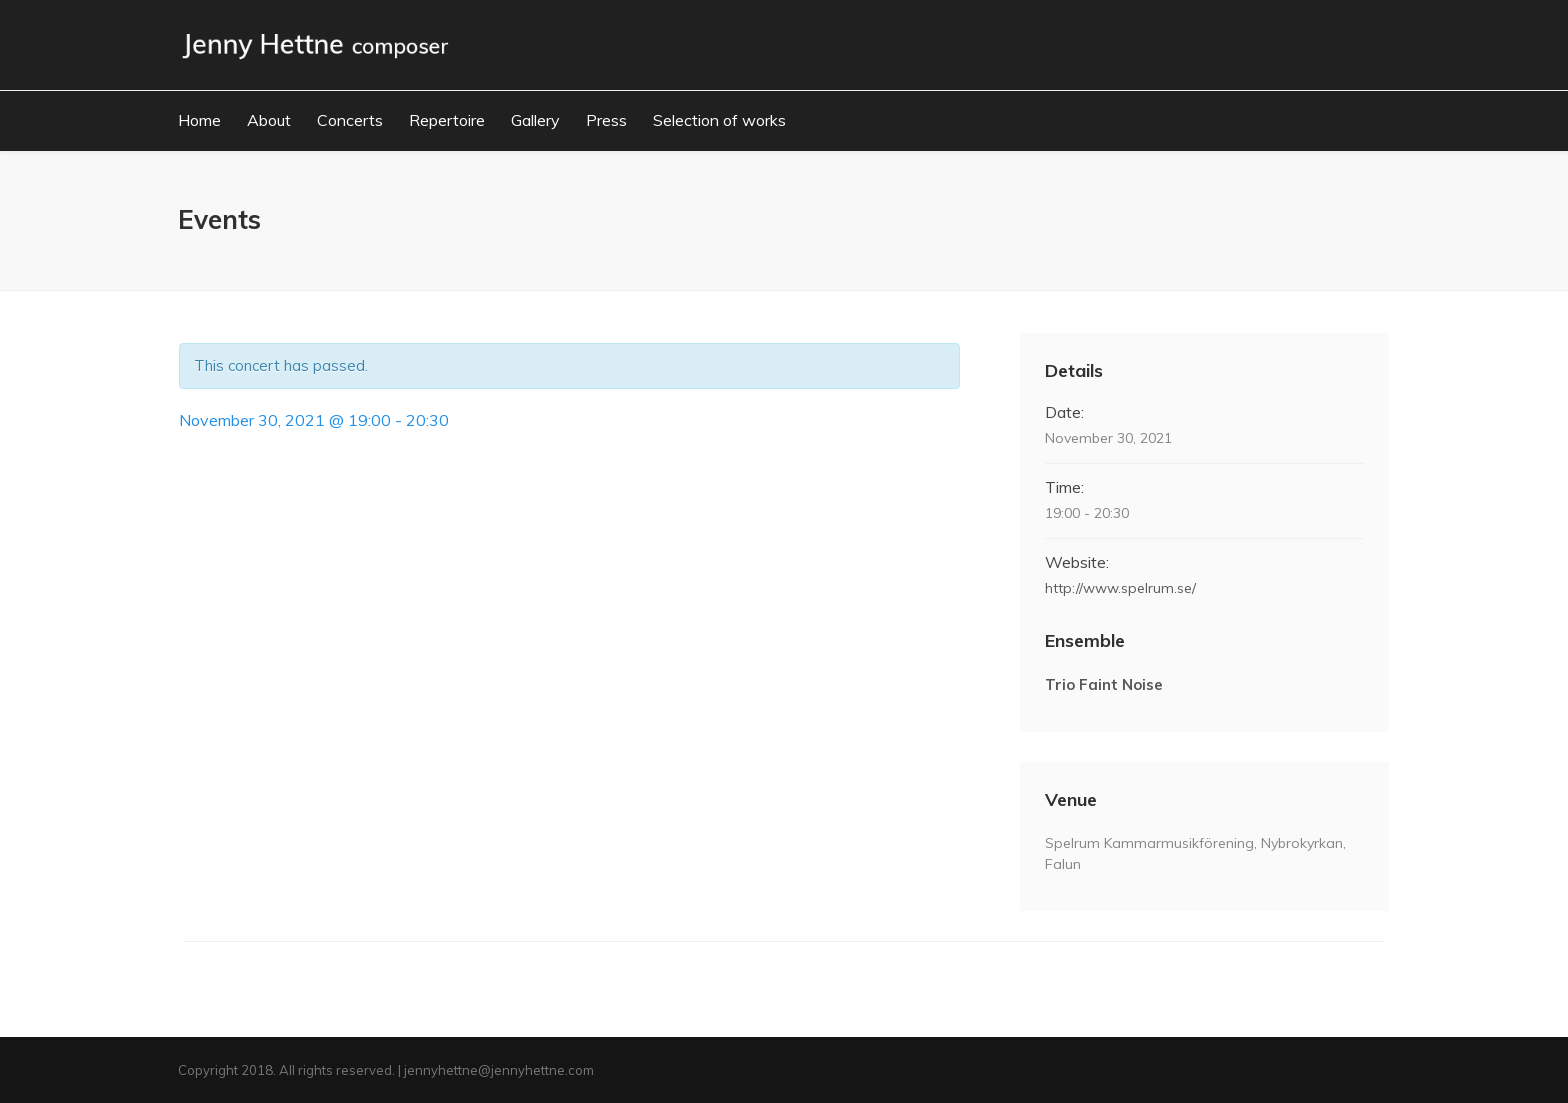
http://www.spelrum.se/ (1120, 588)
